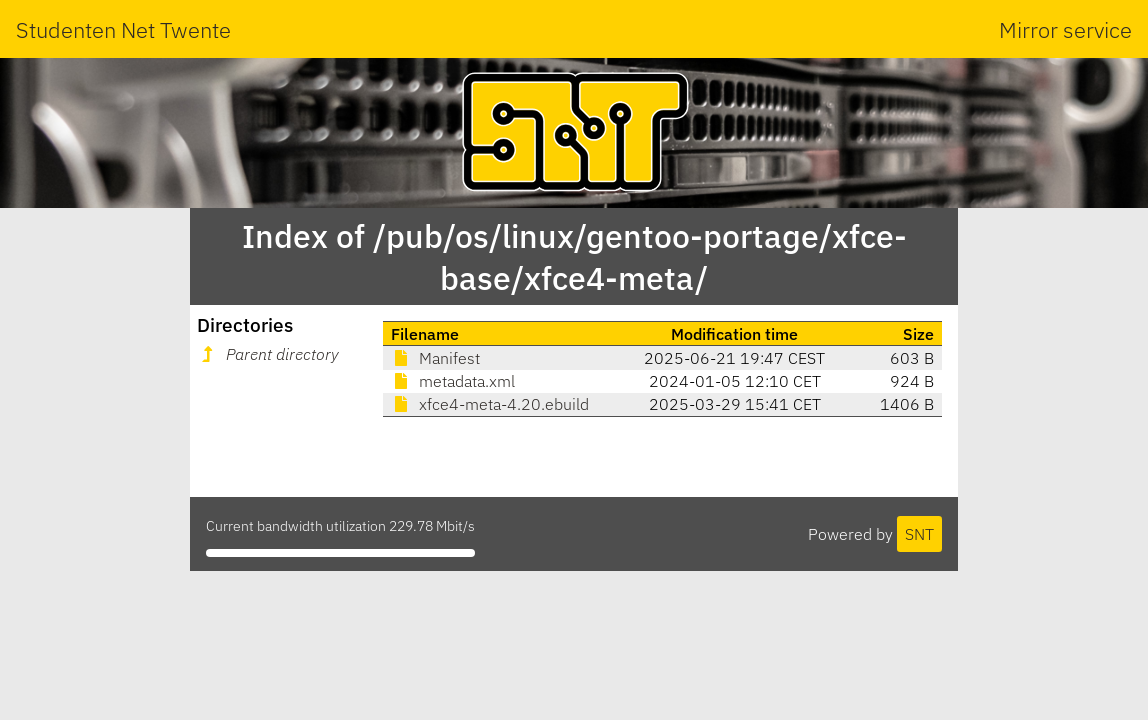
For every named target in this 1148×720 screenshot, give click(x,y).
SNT (919, 534)
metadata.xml (453, 381)
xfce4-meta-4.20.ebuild (490, 404)
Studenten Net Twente (123, 29)
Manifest (435, 358)
